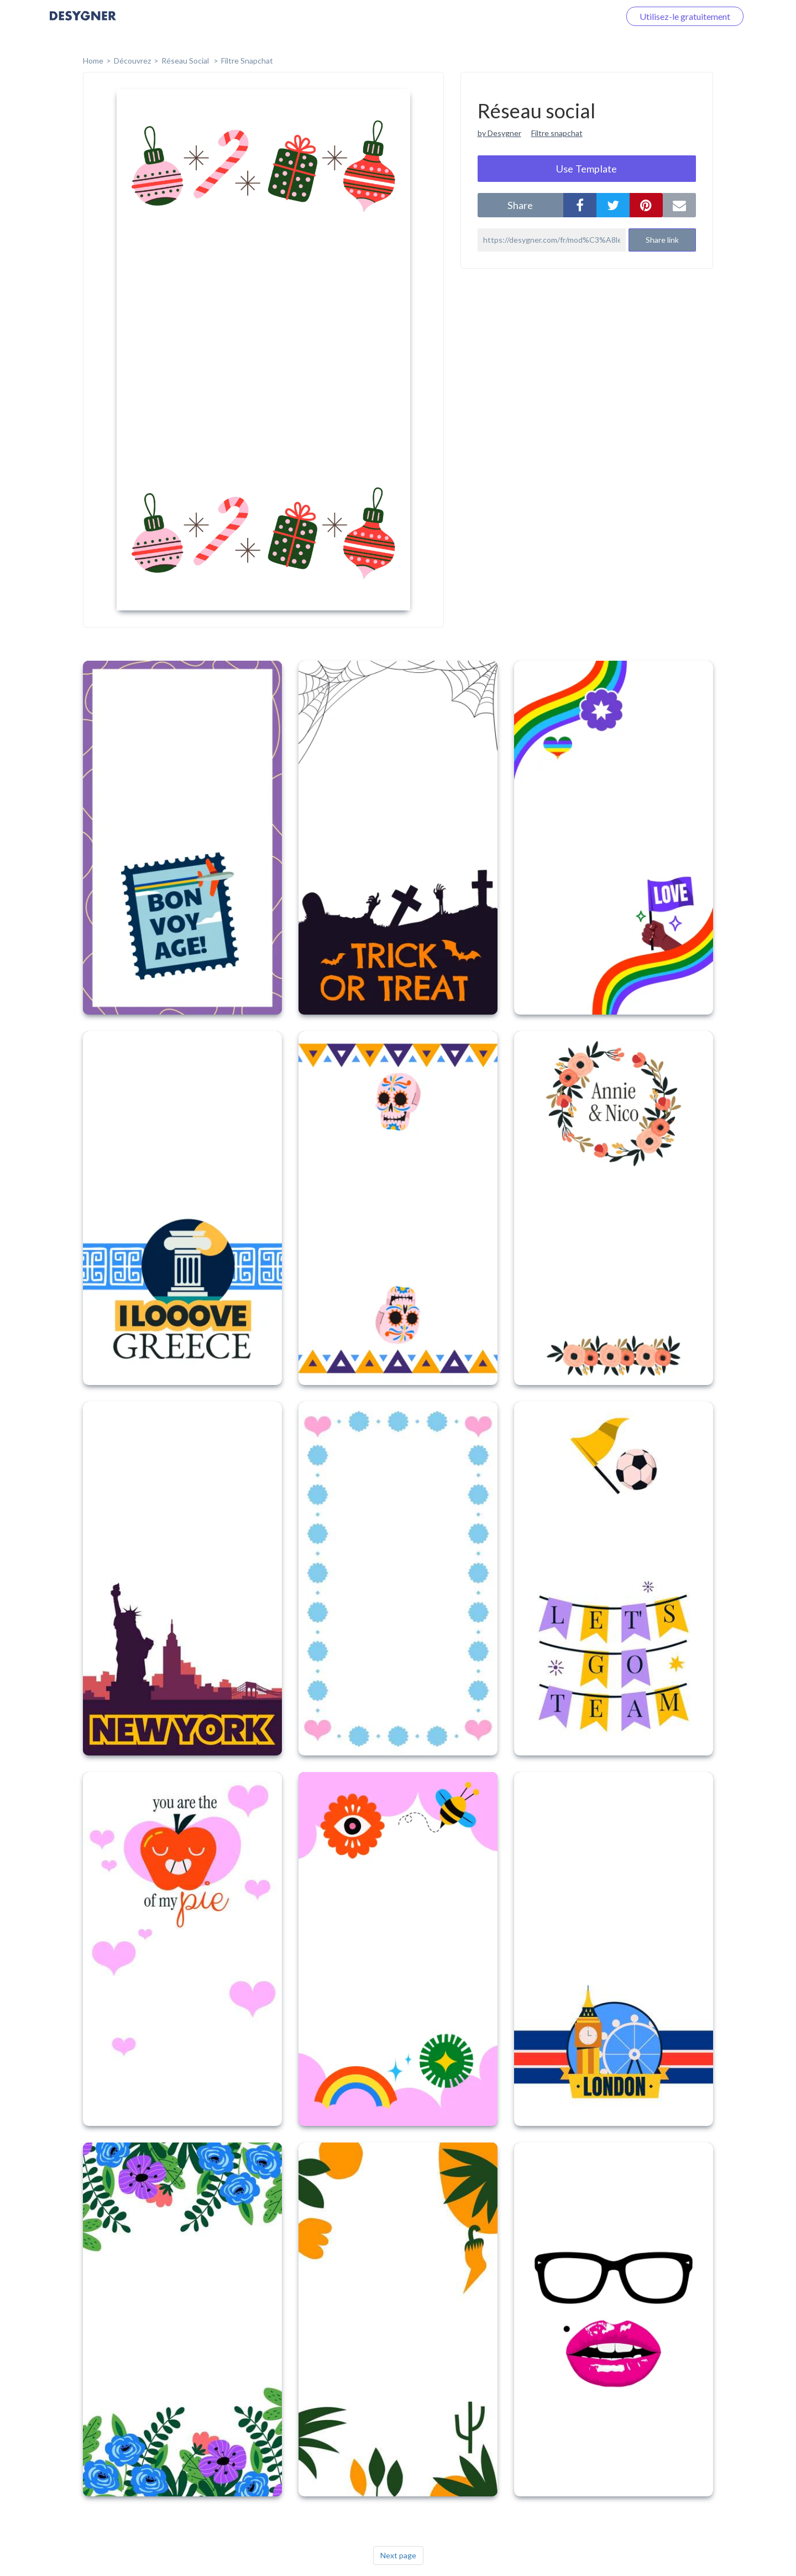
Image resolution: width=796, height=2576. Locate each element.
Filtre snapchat (557, 133)
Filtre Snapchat (247, 60)
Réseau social (186, 60)
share (520, 205)
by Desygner (499, 133)
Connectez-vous (575, 16)
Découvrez (132, 60)
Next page (398, 2555)
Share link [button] (662, 239)
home (93, 60)
